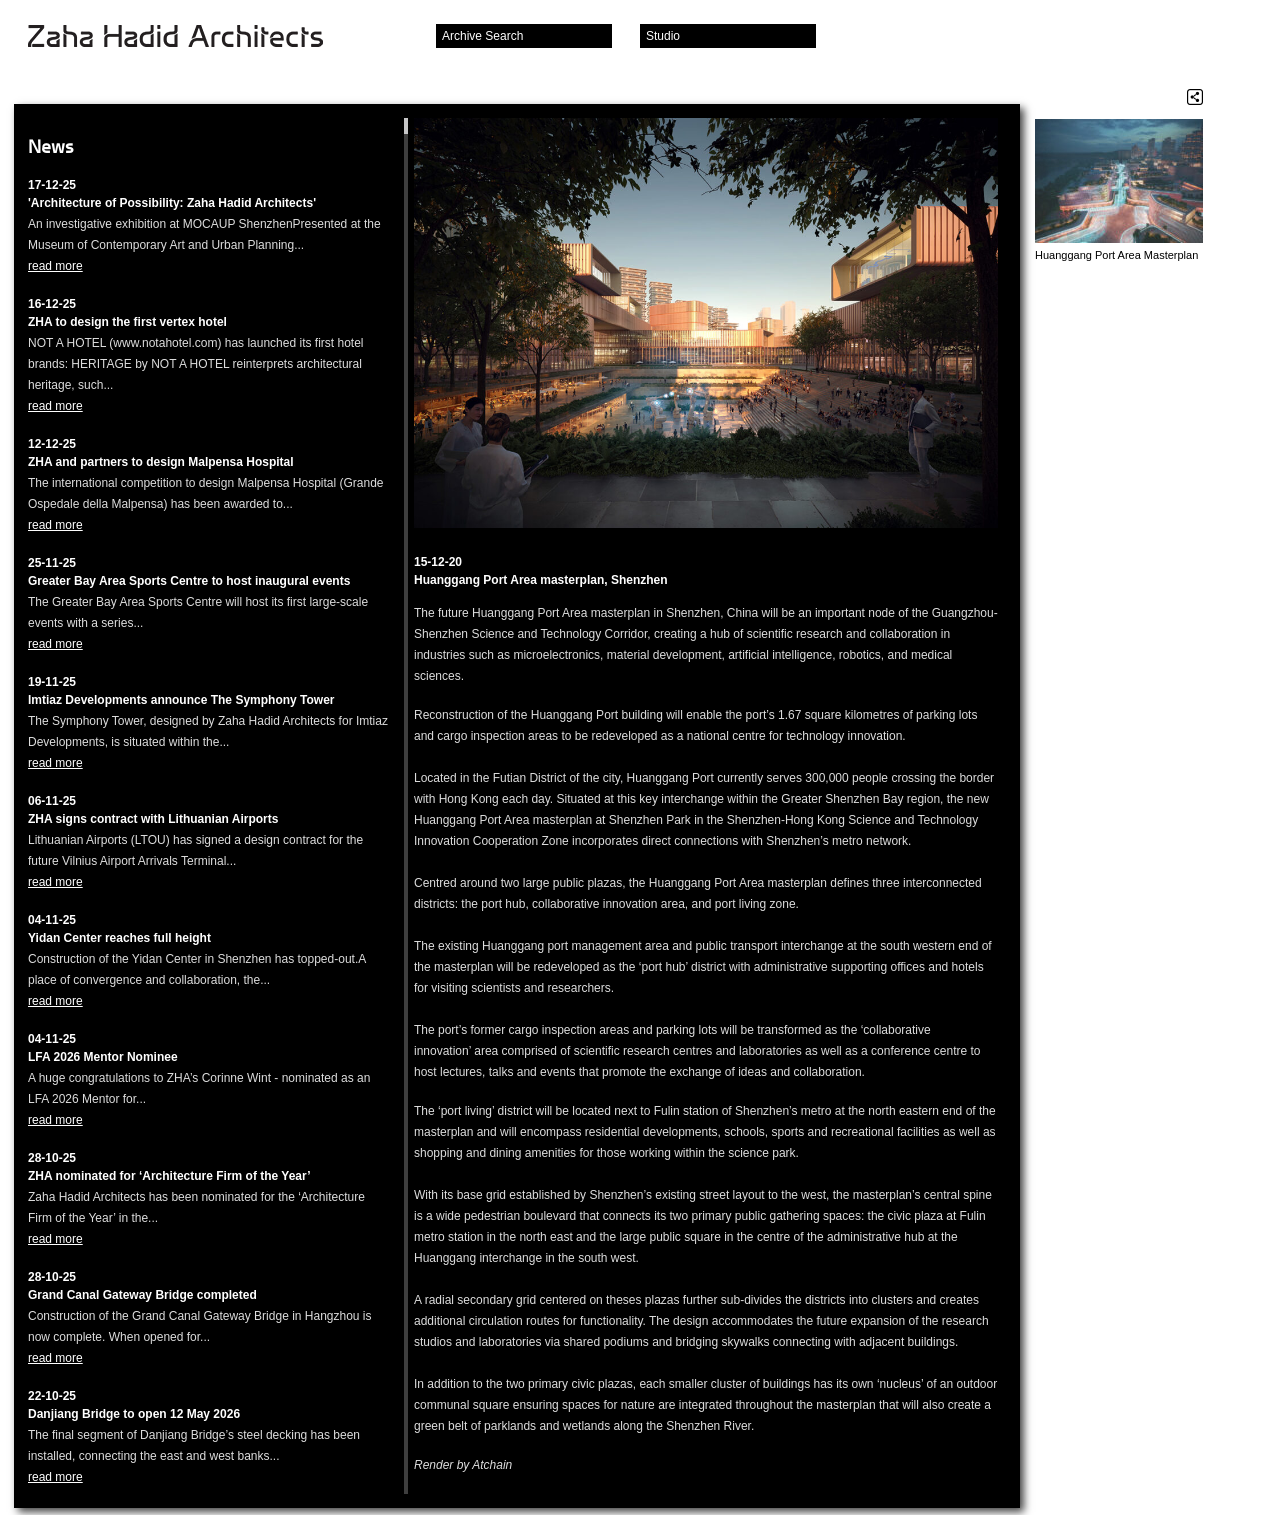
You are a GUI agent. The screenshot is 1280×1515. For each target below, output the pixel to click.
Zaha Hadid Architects (191, 38)
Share (1195, 97)
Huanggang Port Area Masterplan (1116, 255)
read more (55, 266)
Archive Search (482, 36)
